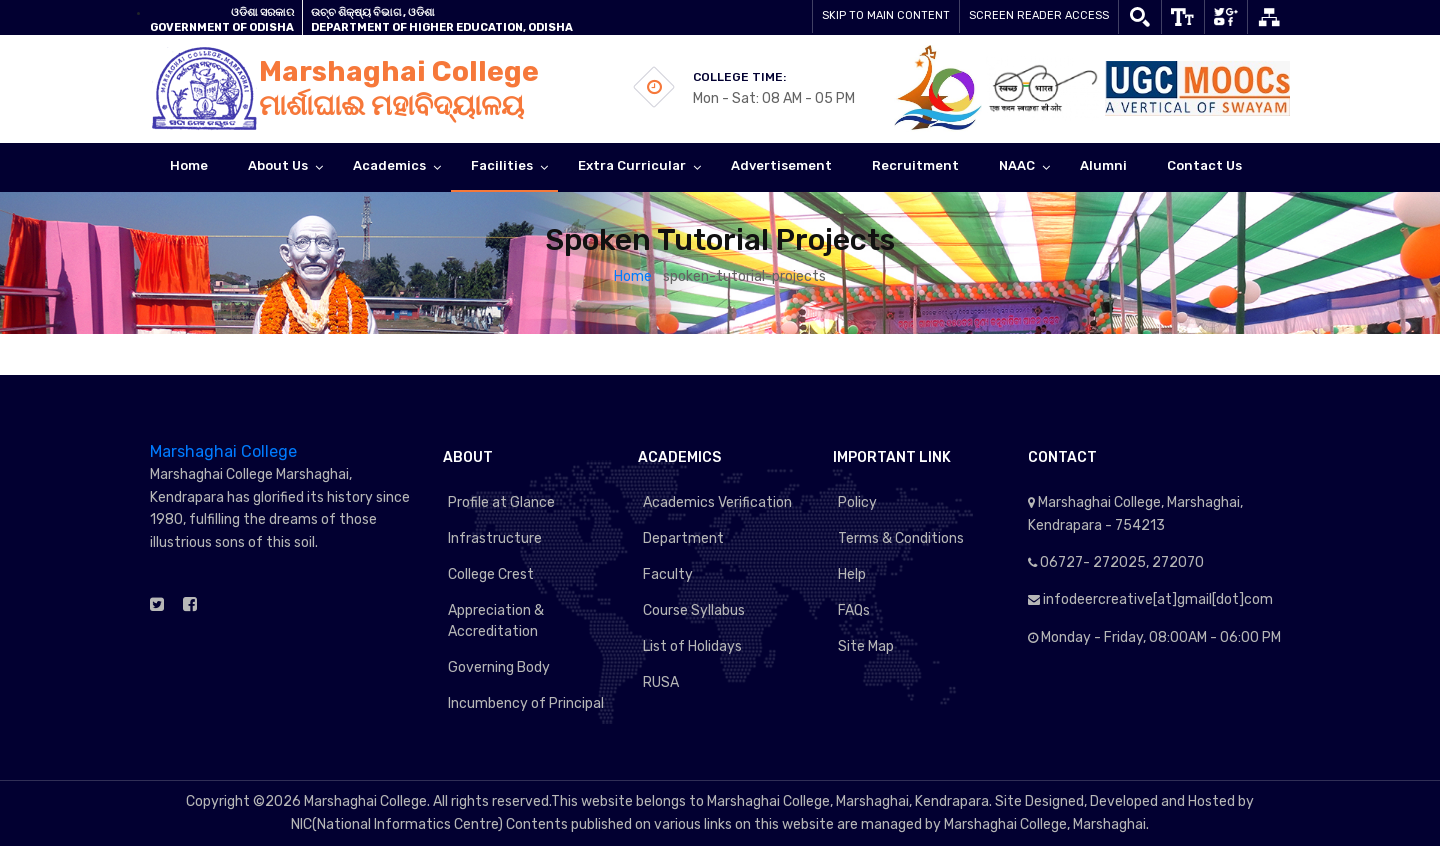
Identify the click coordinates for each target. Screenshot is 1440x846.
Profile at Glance (501, 502)
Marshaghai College (223, 451)
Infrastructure (495, 538)
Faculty (668, 574)
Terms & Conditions (901, 538)
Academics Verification (717, 502)
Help (852, 574)
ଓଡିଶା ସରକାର (262, 12)
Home (634, 276)
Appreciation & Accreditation (496, 621)
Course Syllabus (694, 610)
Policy (857, 502)
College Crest (491, 574)
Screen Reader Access (1039, 15)
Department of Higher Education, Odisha (442, 27)
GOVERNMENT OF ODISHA (222, 27)
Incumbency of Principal (526, 703)
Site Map (866, 646)
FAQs (854, 610)
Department (683, 538)
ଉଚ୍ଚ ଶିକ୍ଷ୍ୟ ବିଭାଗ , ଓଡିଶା (373, 12)
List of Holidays (692, 646)
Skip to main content (886, 15)
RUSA (661, 682)
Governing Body (499, 667)
